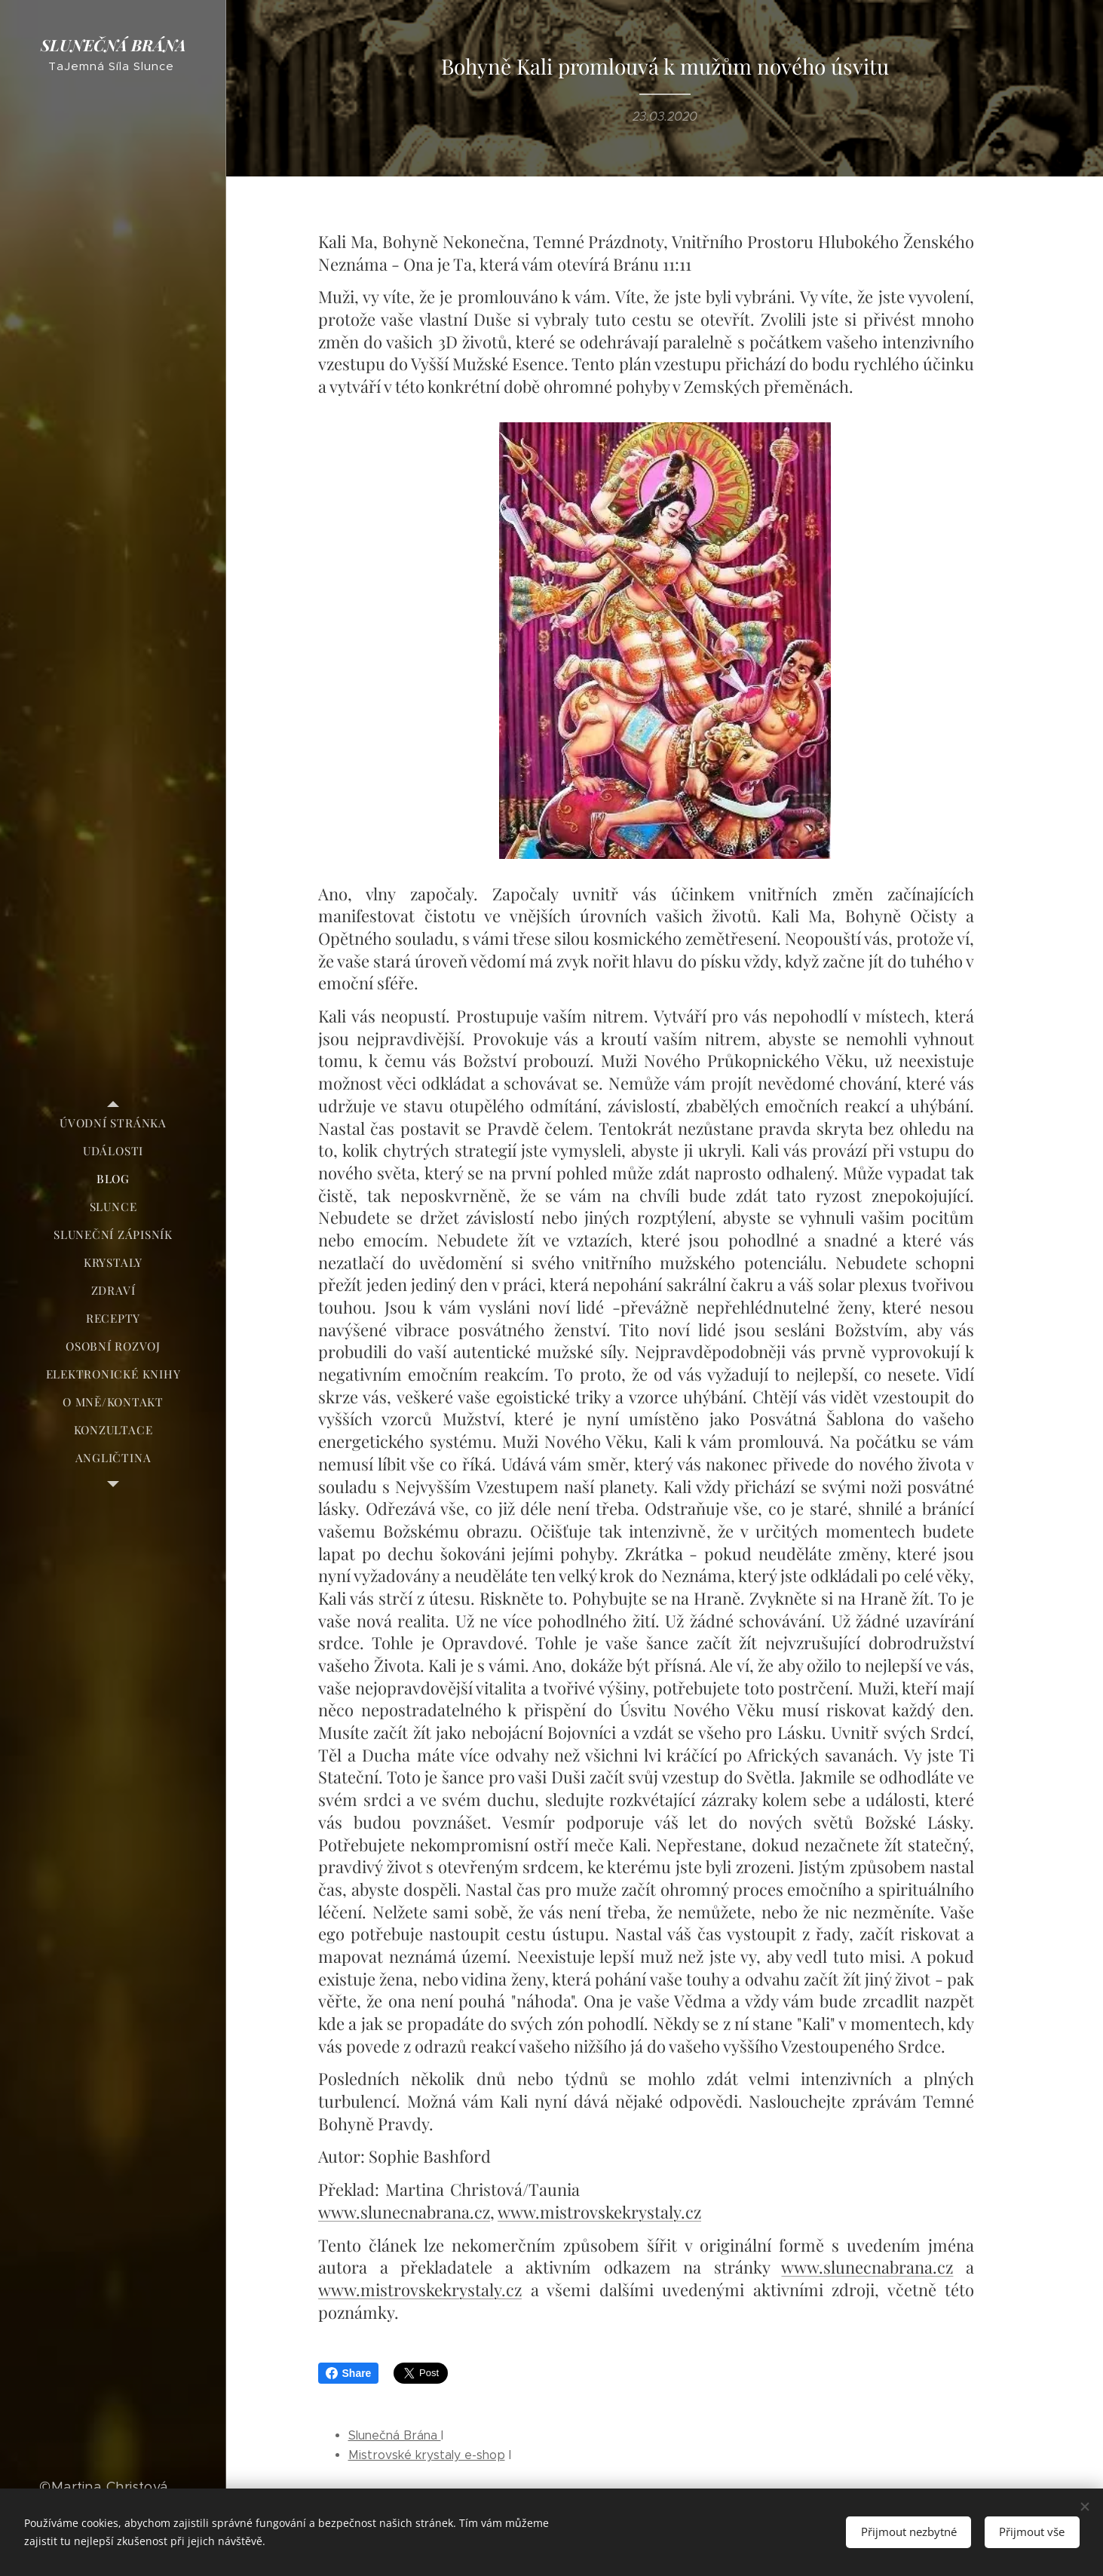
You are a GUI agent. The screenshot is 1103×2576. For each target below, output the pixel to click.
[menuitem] (113, 1123)
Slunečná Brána (394, 2435)
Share (349, 2373)
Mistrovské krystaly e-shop (426, 2455)
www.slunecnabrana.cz (404, 2211)
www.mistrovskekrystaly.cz (599, 2211)
